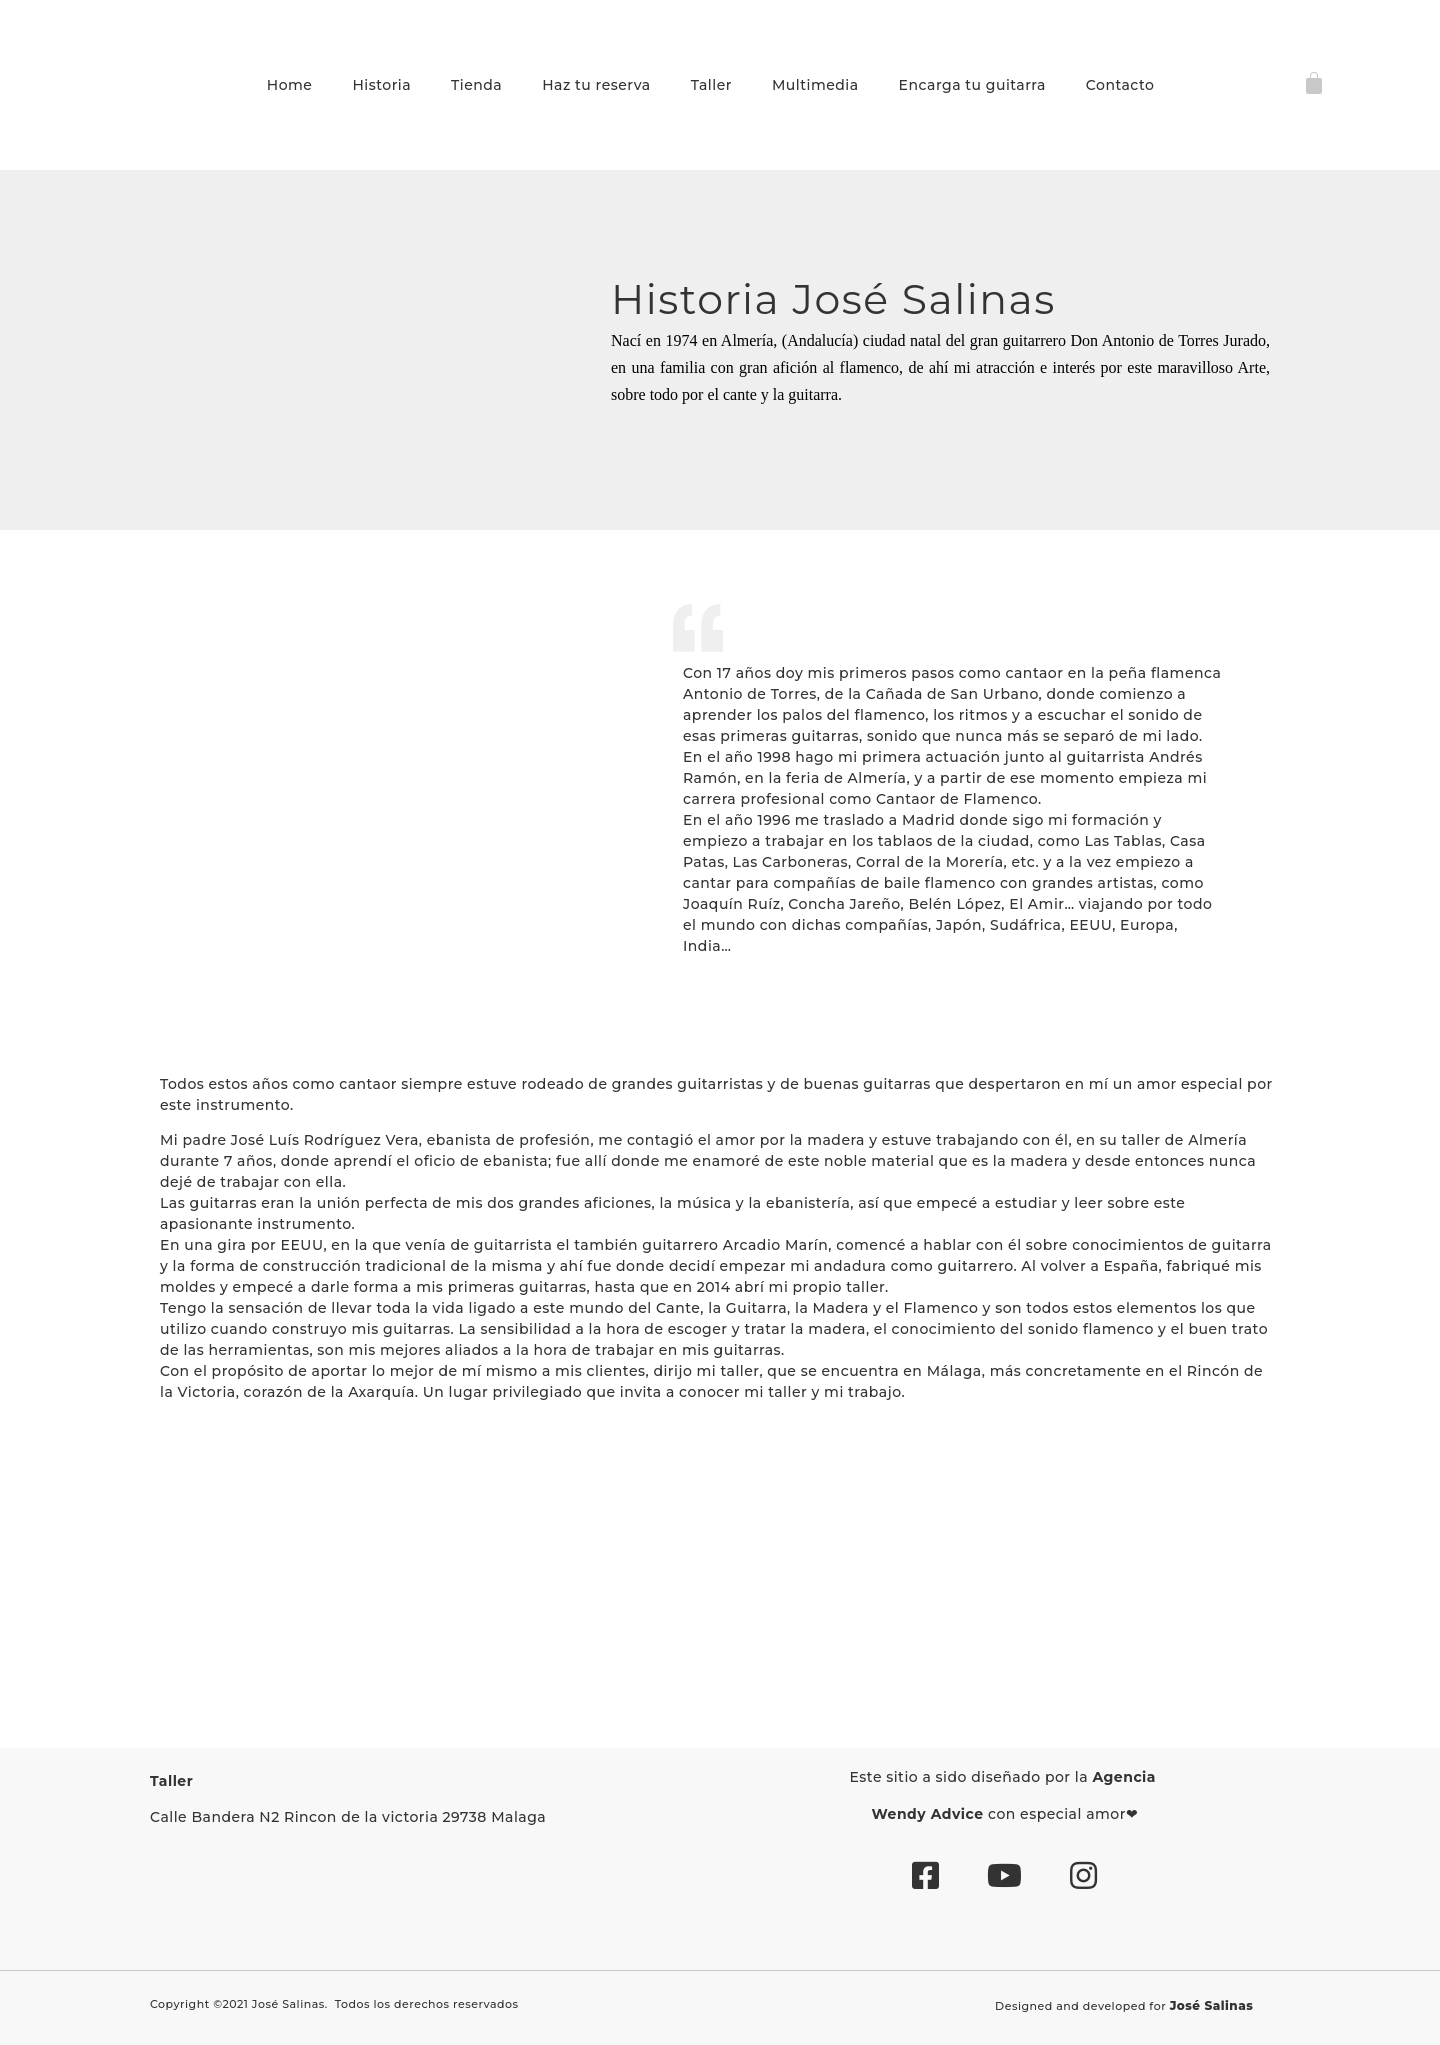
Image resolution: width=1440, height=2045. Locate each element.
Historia (381, 85)
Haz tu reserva (596, 85)
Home (290, 85)
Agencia (1126, 1777)
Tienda (476, 85)
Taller (711, 85)
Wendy (899, 1814)
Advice (957, 1814)
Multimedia (815, 85)
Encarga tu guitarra (972, 85)
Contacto (1120, 85)
